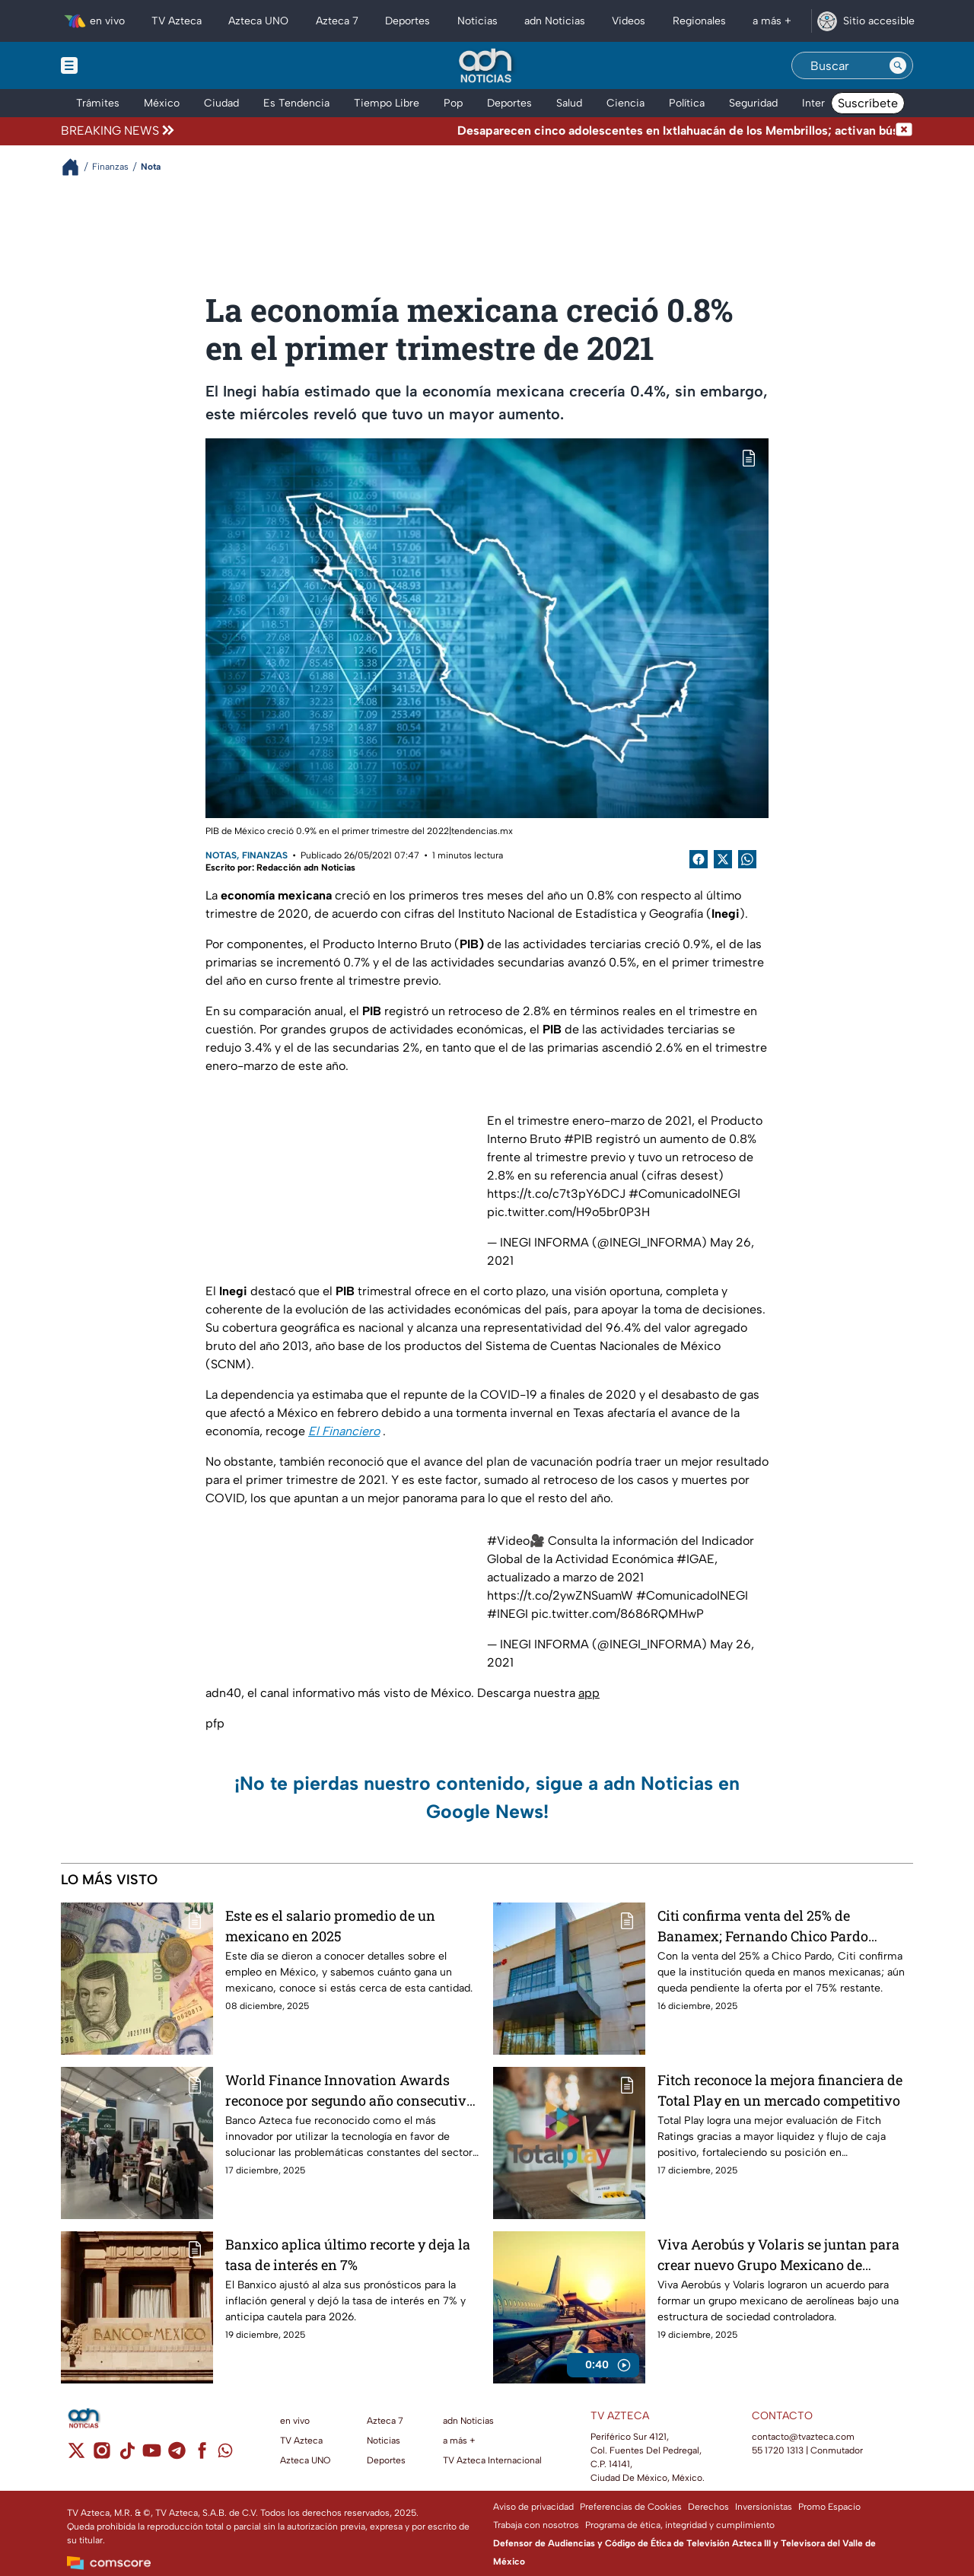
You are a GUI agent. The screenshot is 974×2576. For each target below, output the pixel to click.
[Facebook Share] (698, 859)
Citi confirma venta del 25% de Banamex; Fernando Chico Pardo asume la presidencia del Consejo (764, 1925)
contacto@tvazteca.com (803, 2436)
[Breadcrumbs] (76, 167)
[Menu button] (122, 65)
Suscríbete (868, 103)
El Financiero (344, 1431)
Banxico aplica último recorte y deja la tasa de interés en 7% (347, 2254)
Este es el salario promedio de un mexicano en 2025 (330, 1925)
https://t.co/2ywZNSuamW (560, 1595)
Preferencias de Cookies (631, 2506)
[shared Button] (747, 859)
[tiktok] (126, 2455)
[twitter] (76, 2455)
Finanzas (265, 855)
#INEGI (507, 1613)
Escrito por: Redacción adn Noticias (280, 867)
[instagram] (101, 2455)
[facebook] (202, 2455)
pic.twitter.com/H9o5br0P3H (568, 1212)
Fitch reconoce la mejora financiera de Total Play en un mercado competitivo (779, 2090)
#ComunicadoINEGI (684, 1193)
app (589, 1693)
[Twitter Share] (723, 859)
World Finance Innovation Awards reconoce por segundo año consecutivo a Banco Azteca (349, 2090)
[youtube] (151, 2455)
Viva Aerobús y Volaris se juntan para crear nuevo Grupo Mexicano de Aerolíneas (778, 2254)
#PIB (578, 1139)
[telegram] (176, 2455)
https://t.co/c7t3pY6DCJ (556, 1193)
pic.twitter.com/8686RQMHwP (617, 1613)
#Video (508, 1540)
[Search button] (898, 65)
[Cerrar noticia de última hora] (904, 131)
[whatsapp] (225, 2454)
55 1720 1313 (778, 2450)
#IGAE (695, 1559)
